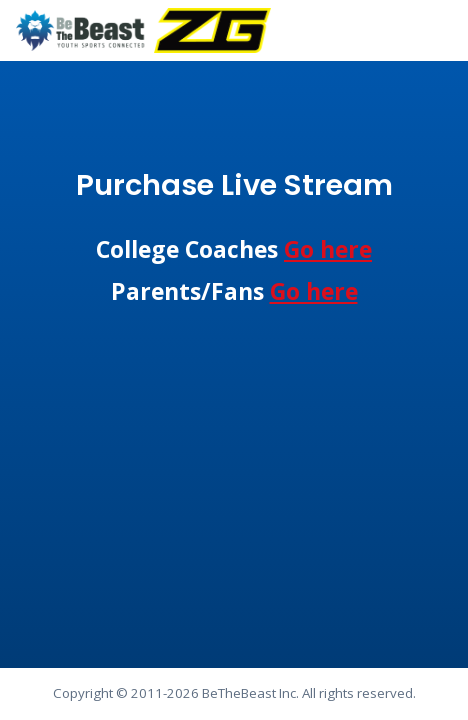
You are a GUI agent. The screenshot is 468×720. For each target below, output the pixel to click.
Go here (328, 249)
